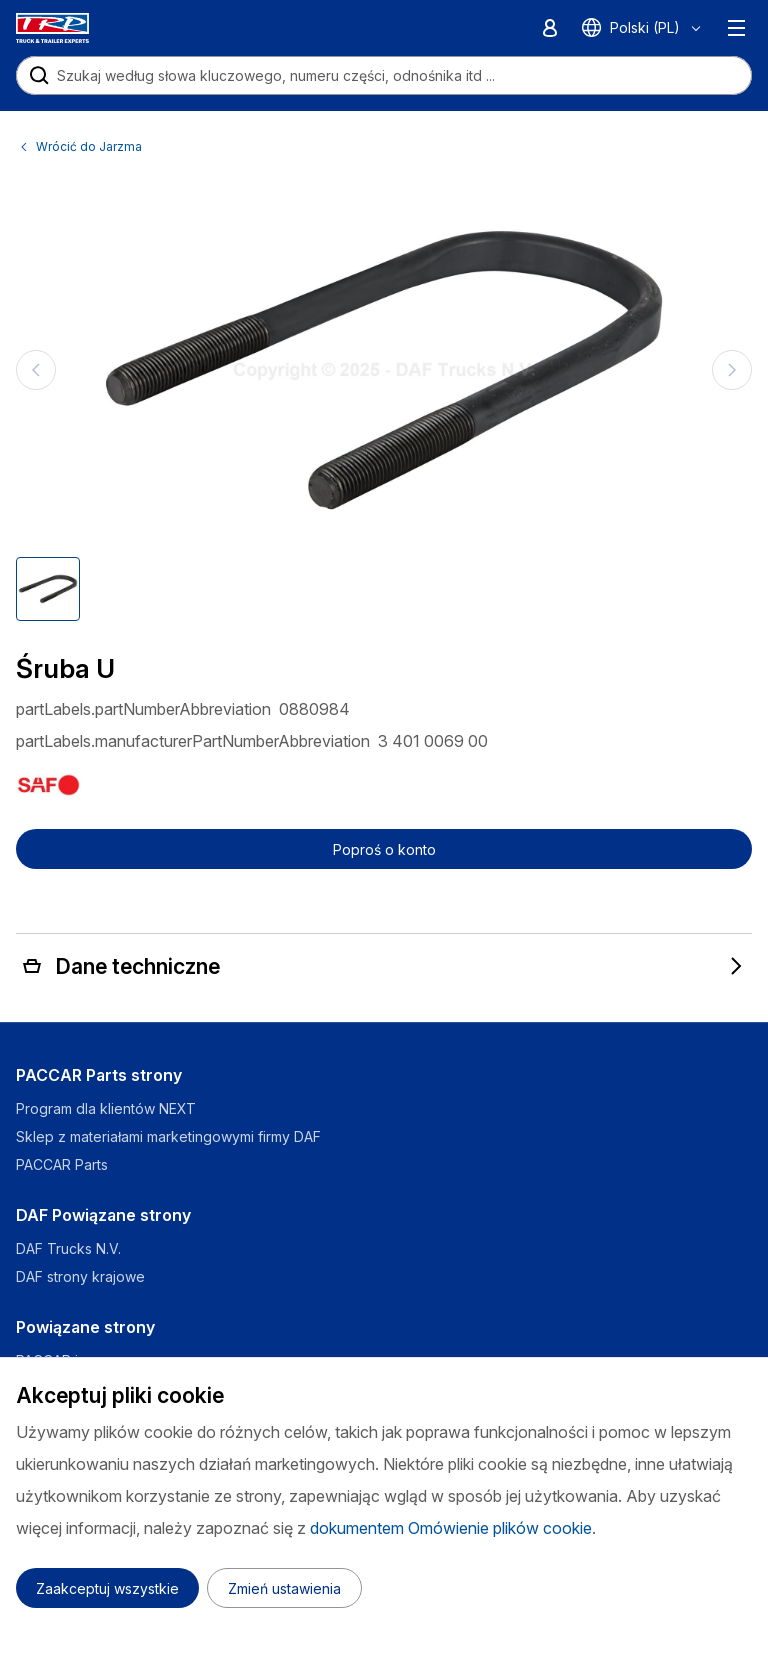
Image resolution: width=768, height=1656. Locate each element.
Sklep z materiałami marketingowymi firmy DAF (168, 1136)
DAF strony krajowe (80, 1276)
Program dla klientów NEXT (108, 1108)
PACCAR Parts (62, 1164)
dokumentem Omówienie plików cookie (451, 1528)
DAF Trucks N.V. (68, 1248)
